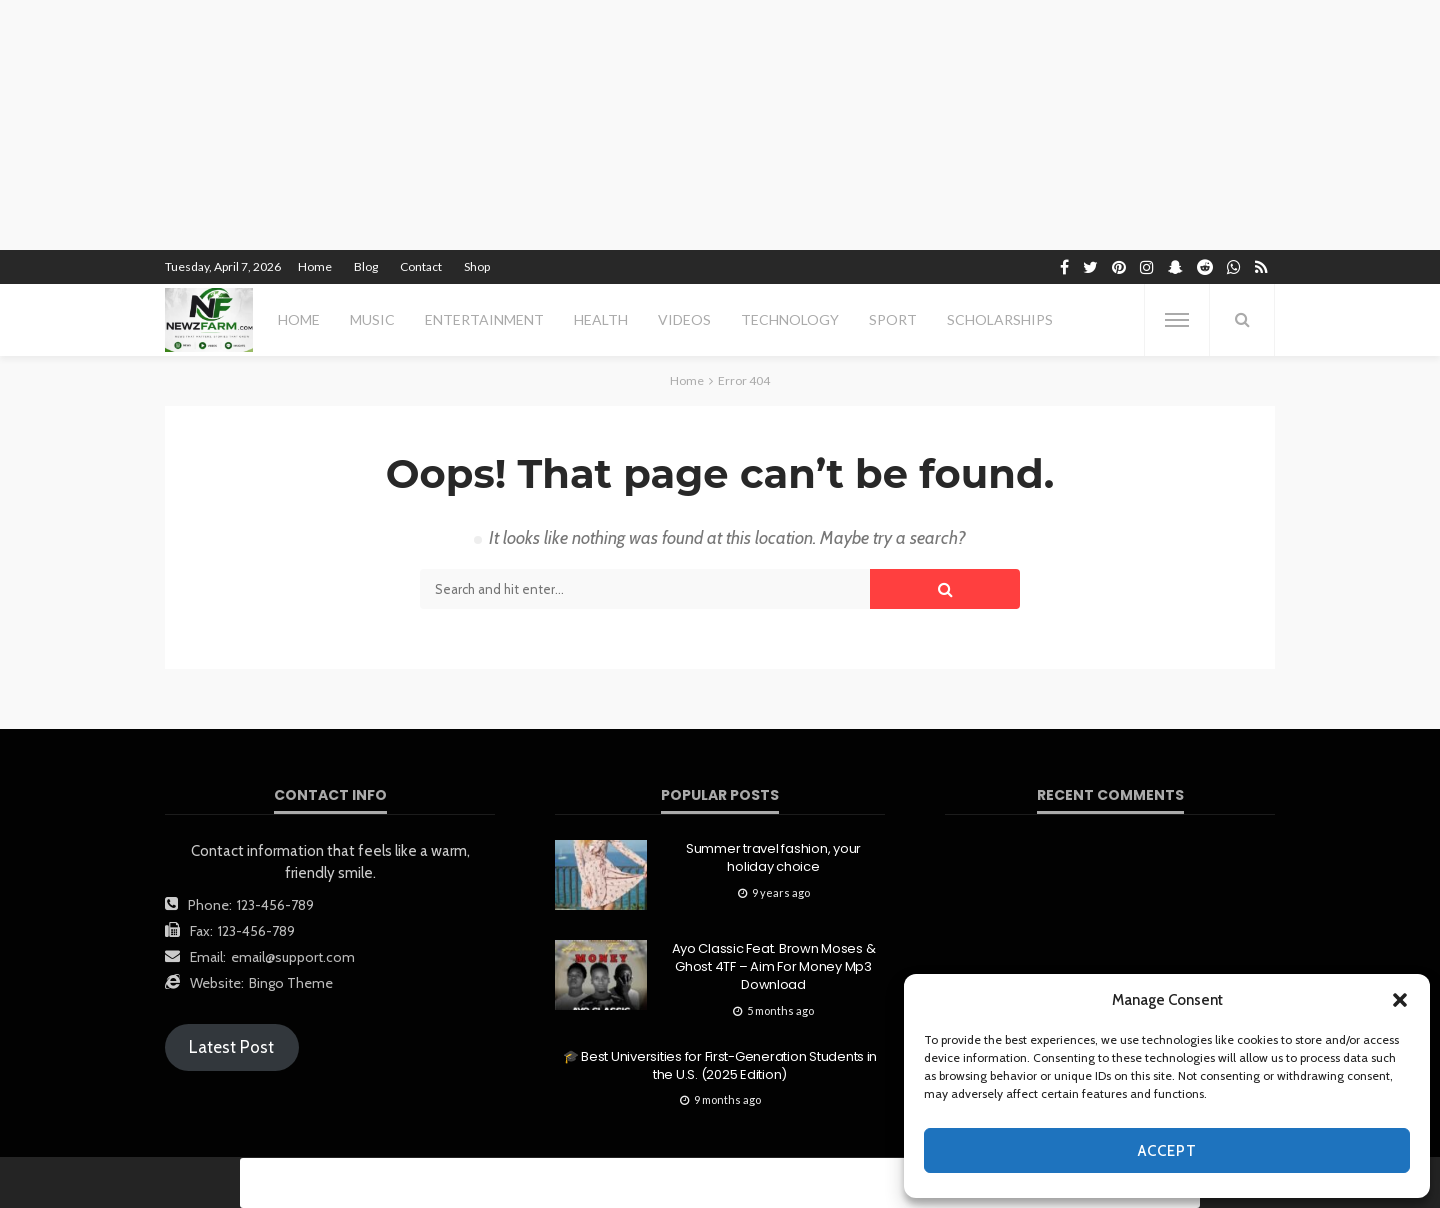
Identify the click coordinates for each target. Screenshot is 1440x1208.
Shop (477, 266)
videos (684, 319)
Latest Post (231, 1047)
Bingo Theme (291, 983)
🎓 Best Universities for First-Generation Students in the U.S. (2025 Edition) (720, 1066)
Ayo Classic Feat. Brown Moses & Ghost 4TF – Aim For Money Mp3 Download (774, 967)
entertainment (484, 319)
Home (315, 266)
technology (790, 319)
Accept (1167, 1151)
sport (893, 319)
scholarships (1000, 319)
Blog (366, 266)
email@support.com (293, 957)
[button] (1400, 1000)
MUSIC (372, 319)
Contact (421, 266)
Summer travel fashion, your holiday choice (773, 858)
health (601, 319)
